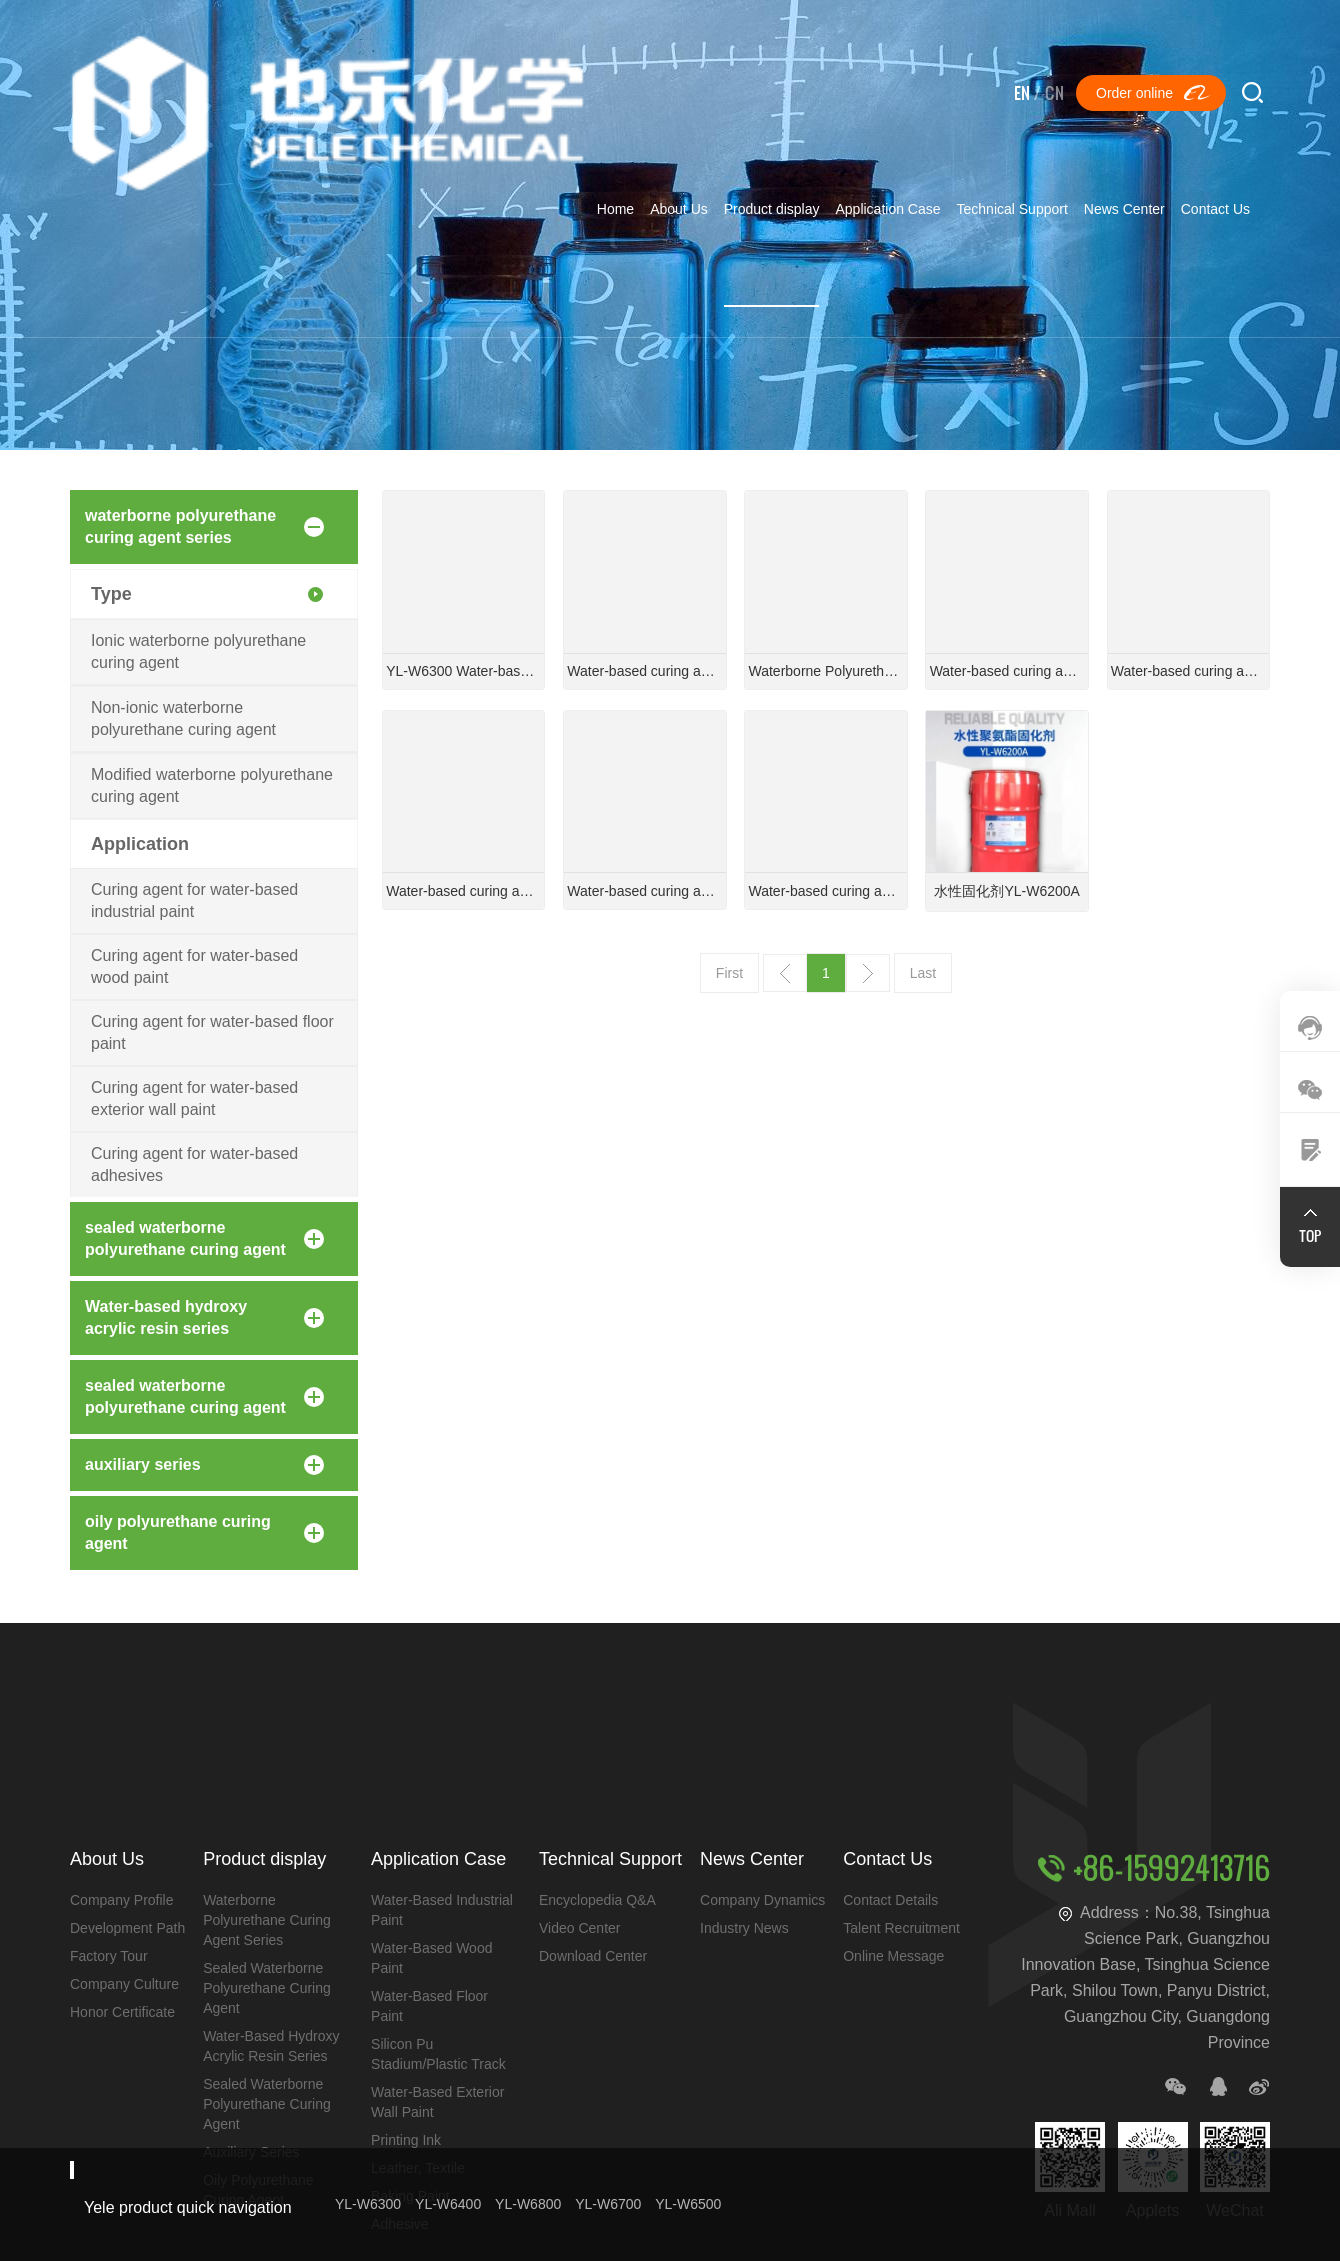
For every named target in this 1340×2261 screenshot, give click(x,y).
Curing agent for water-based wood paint (194, 966)
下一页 (868, 973)
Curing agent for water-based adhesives (194, 1164)
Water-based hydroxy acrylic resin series (204, 1317)
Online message (883, 1956)
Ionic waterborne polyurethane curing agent (198, 651)
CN (1054, 92)
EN (1022, 92)
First (729, 973)
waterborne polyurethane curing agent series (204, 526)
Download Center (587, 1956)
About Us (679, 209)
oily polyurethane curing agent (204, 1532)
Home (615, 209)
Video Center (573, 1928)
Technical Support (1012, 209)
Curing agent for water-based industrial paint (194, 900)
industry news (736, 1928)
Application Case (887, 209)
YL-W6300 (368, 2204)
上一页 (785, 973)
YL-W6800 (528, 2204)
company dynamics (754, 1900)
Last (923, 973)
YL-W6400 (448, 2204)
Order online (1134, 93)
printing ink (402, 2140)
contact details (880, 1900)
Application (140, 844)
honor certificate (122, 2012)
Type (111, 594)
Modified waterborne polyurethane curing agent (212, 785)
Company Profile (122, 1900)
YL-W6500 (688, 2204)
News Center (1124, 209)
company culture (124, 1984)
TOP (1310, 1235)
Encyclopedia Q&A (591, 1900)
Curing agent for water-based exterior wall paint (194, 1098)
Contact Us (1215, 209)
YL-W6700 (608, 2204)
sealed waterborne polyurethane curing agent (204, 1238)
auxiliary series (204, 1465)
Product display (772, 209)
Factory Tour (109, 1956)
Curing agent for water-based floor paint (212, 1032)
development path (127, 1928)
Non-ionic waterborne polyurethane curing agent (183, 718)
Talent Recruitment (891, 1928)
